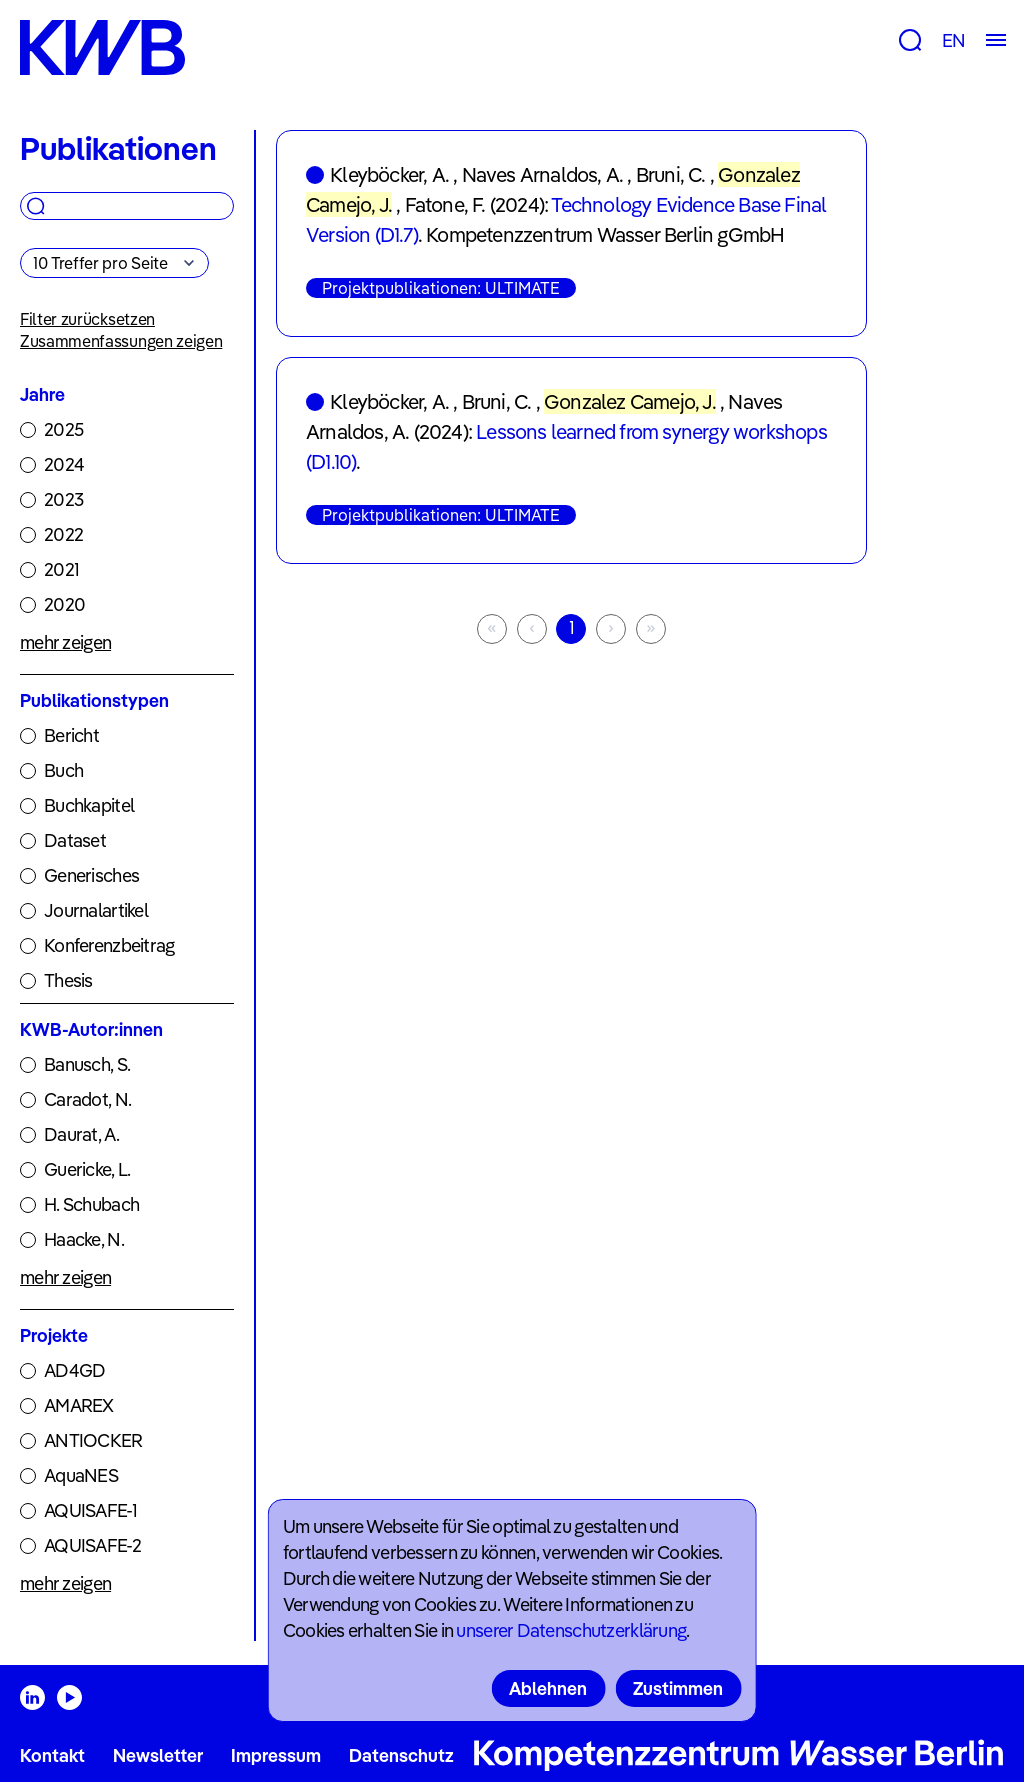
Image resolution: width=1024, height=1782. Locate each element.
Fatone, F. (445, 204)
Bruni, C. (671, 174)
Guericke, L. (87, 1169)
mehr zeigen (65, 642)
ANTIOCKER (93, 1440)
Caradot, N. (87, 1099)
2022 (63, 534)
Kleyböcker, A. (389, 174)
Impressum (276, 1755)
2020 (64, 604)
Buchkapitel (89, 805)
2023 (63, 499)
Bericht (71, 735)
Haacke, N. (84, 1239)
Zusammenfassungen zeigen (121, 341)
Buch (63, 770)
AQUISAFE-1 (90, 1510)
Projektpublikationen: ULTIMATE (441, 288)
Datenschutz (401, 1755)
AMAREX (79, 1405)
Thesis (68, 980)
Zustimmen (678, 1688)
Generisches (91, 875)
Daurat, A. (81, 1134)
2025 (63, 429)
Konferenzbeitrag (109, 945)
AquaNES (81, 1475)
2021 (61, 569)
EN (953, 40)
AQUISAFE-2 (92, 1545)
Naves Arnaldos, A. (543, 174)
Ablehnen (548, 1688)
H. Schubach (91, 1204)
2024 (64, 464)
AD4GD (74, 1370)
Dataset (75, 840)
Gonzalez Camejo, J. (630, 401)
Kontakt (52, 1755)
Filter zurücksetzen (87, 319)
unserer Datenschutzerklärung (571, 1630)
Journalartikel (96, 910)
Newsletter (158, 1755)
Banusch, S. (87, 1064)
